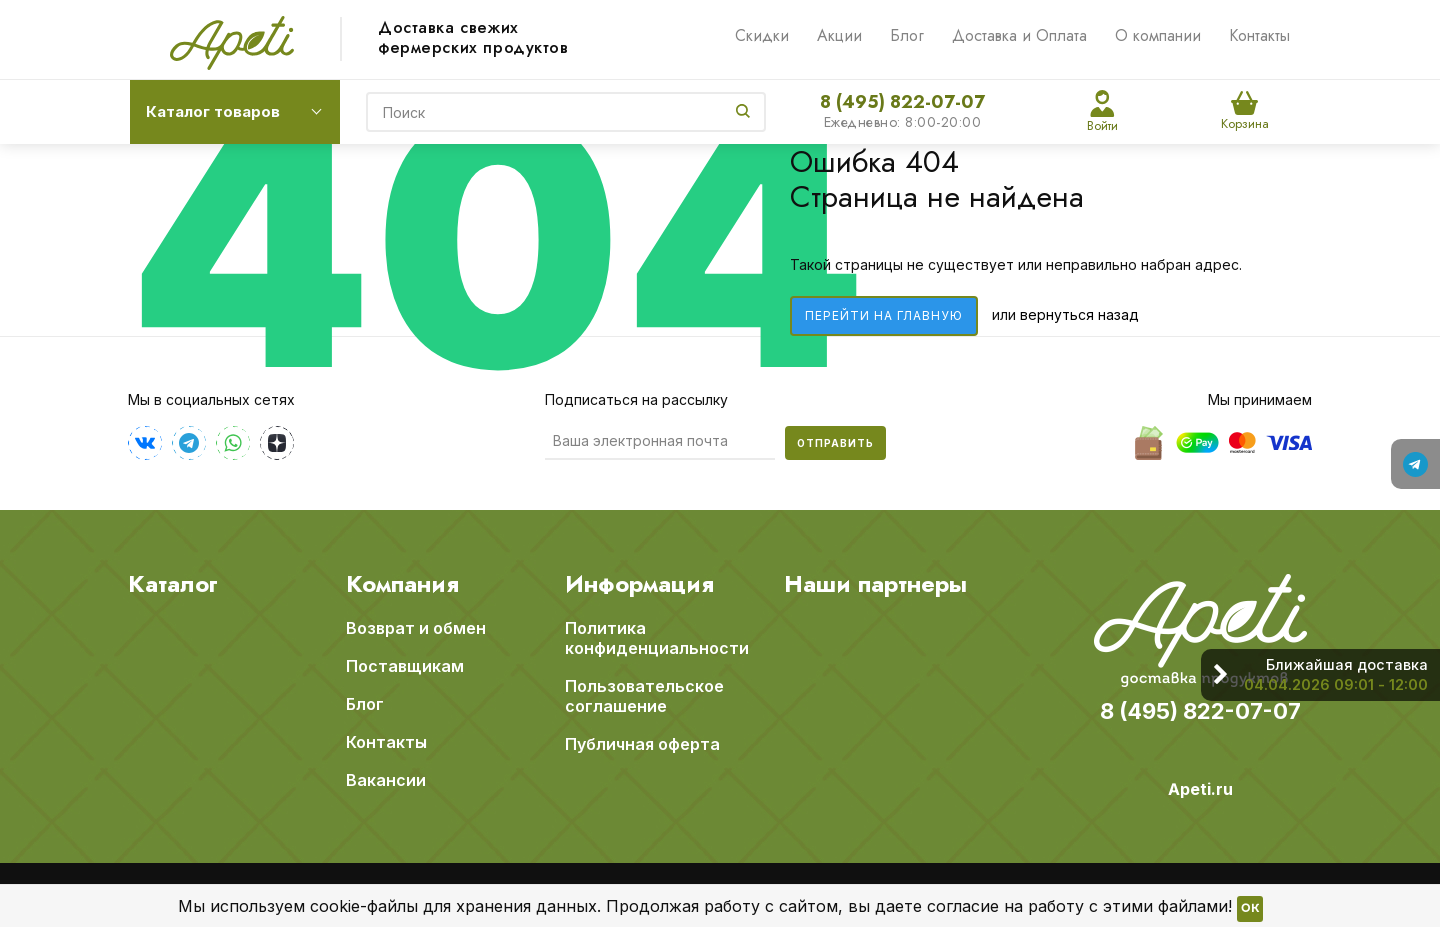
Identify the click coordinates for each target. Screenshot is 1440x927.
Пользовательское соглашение (644, 696)
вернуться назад (1079, 314)
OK (1250, 909)
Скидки (762, 35)
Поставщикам (405, 666)
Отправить (835, 443)
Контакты (1259, 35)
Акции (839, 35)
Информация (639, 584)
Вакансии (386, 780)
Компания (402, 584)
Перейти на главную (884, 315)
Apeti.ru (1200, 789)
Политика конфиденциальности (657, 638)
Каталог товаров (213, 111)
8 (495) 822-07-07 (902, 102)
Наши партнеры (875, 584)
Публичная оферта (642, 744)
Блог (907, 35)
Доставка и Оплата (1019, 35)
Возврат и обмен (416, 628)
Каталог (173, 584)
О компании (1158, 35)
